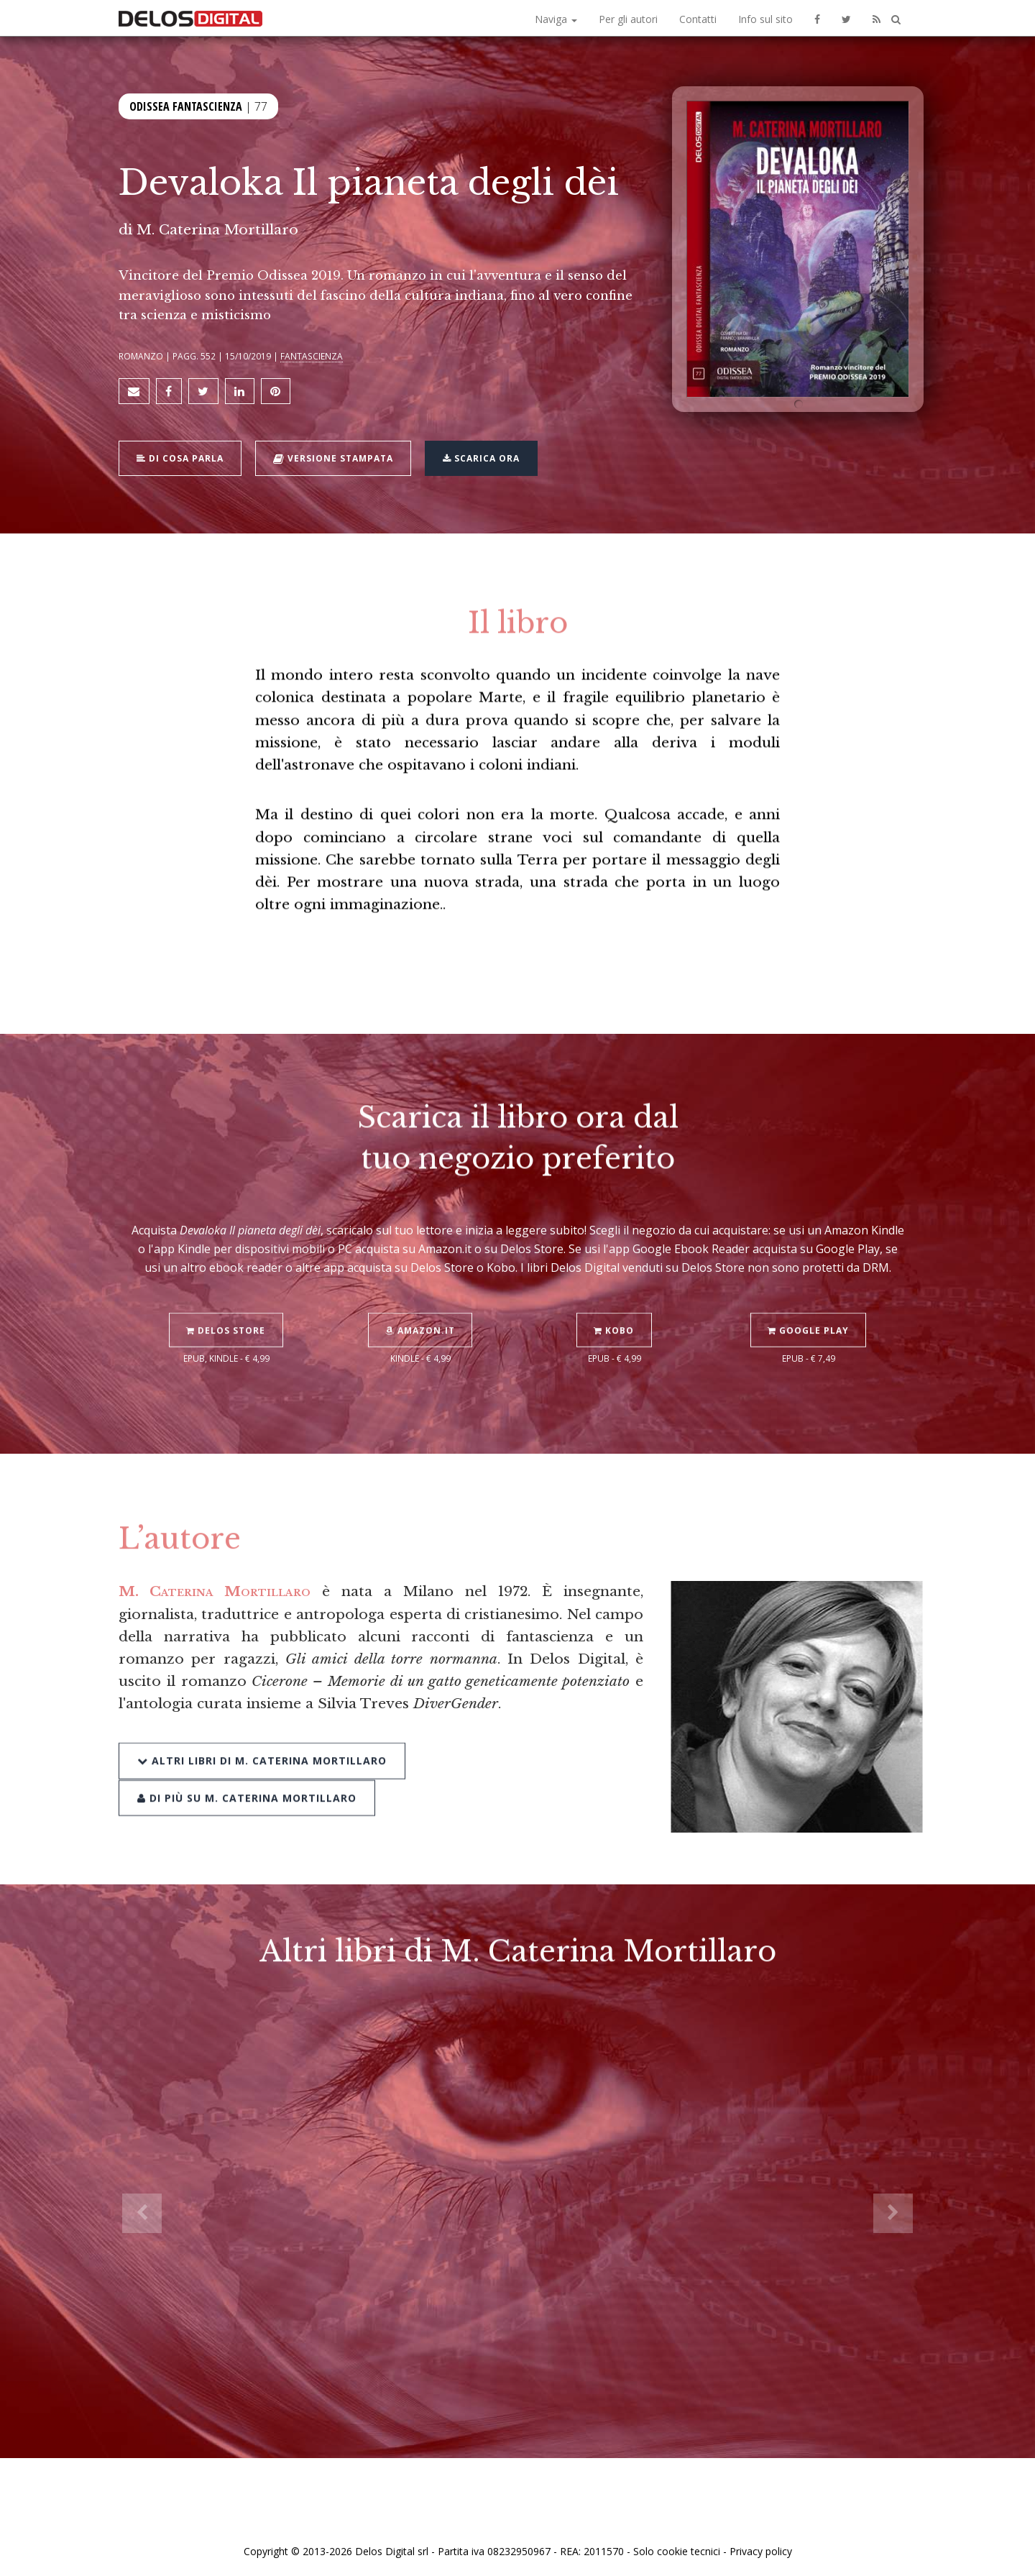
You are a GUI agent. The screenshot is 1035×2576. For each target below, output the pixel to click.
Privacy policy (761, 2549)
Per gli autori (628, 19)
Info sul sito (765, 19)
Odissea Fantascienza (185, 106)
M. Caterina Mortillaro (217, 229)
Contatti (698, 19)
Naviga (556, 19)
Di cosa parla (180, 457)
